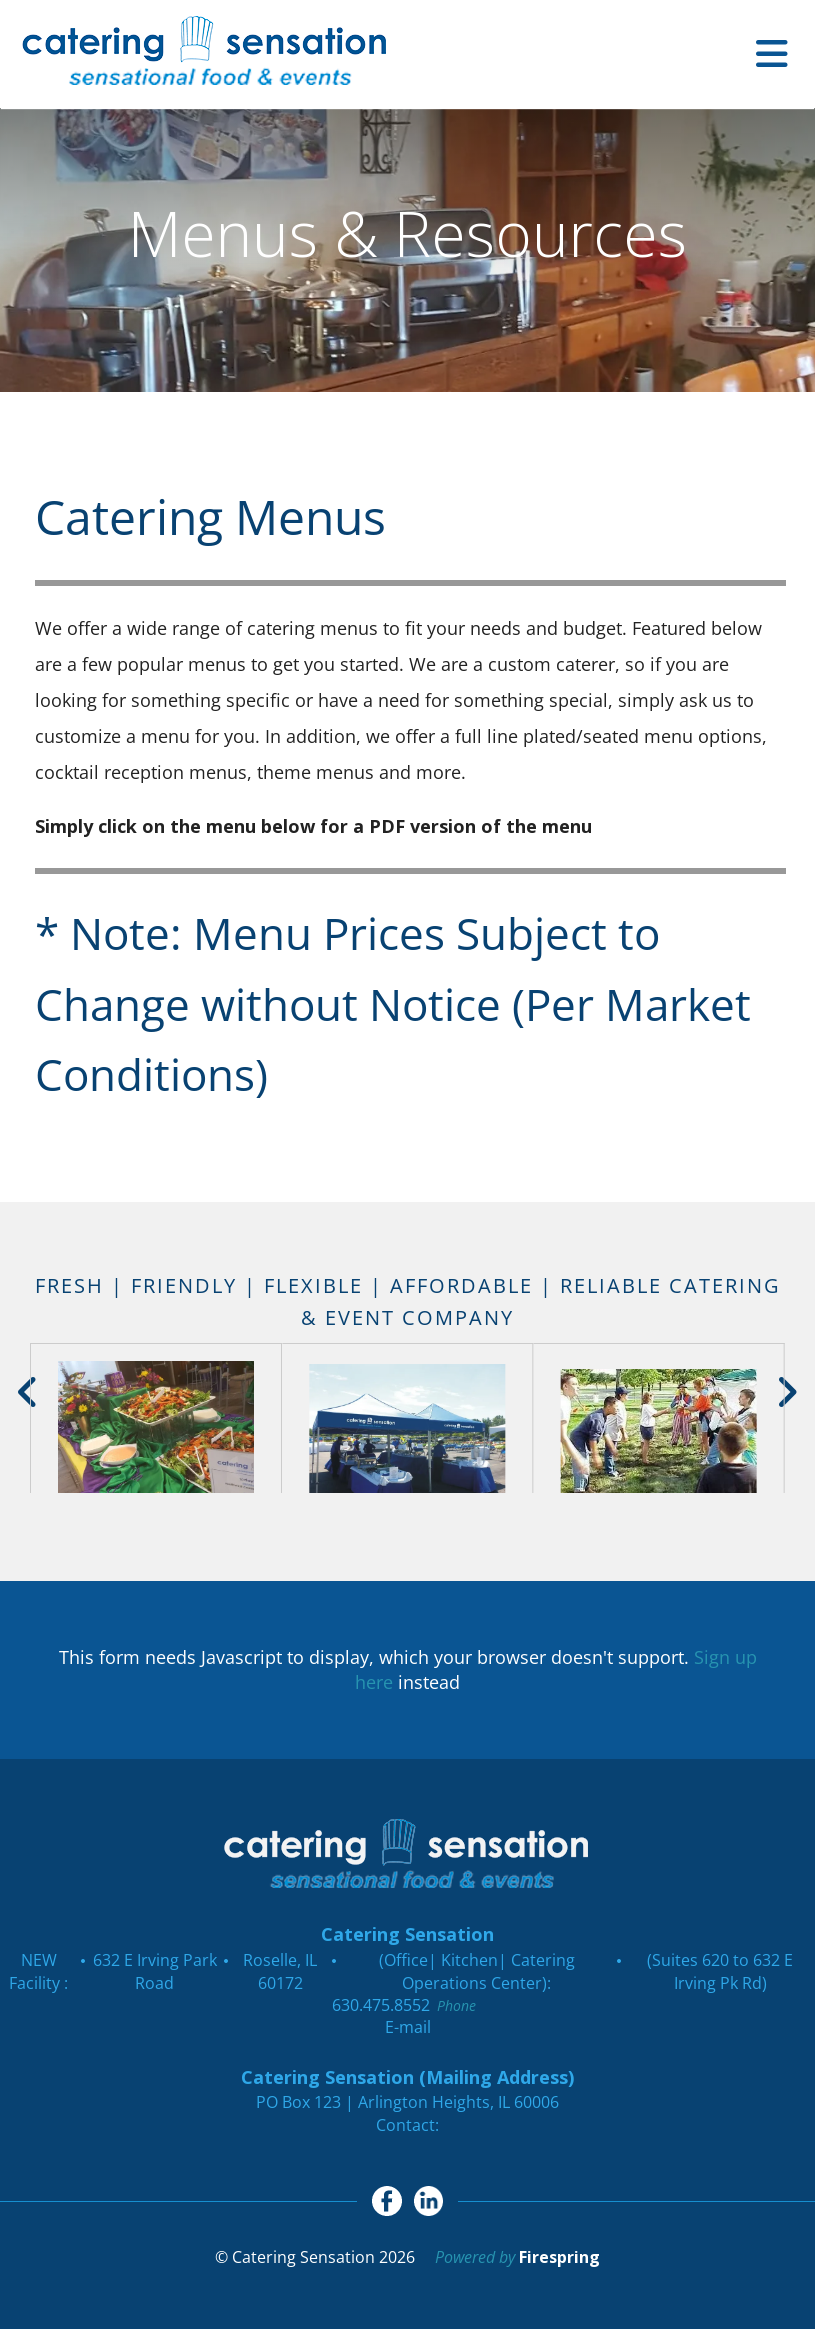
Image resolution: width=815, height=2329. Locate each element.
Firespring (559, 2257)
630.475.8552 (381, 2005)
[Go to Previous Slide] (28, 1392)
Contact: (407, 2125)
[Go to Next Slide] (786, 1392)
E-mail (408, 2027)
